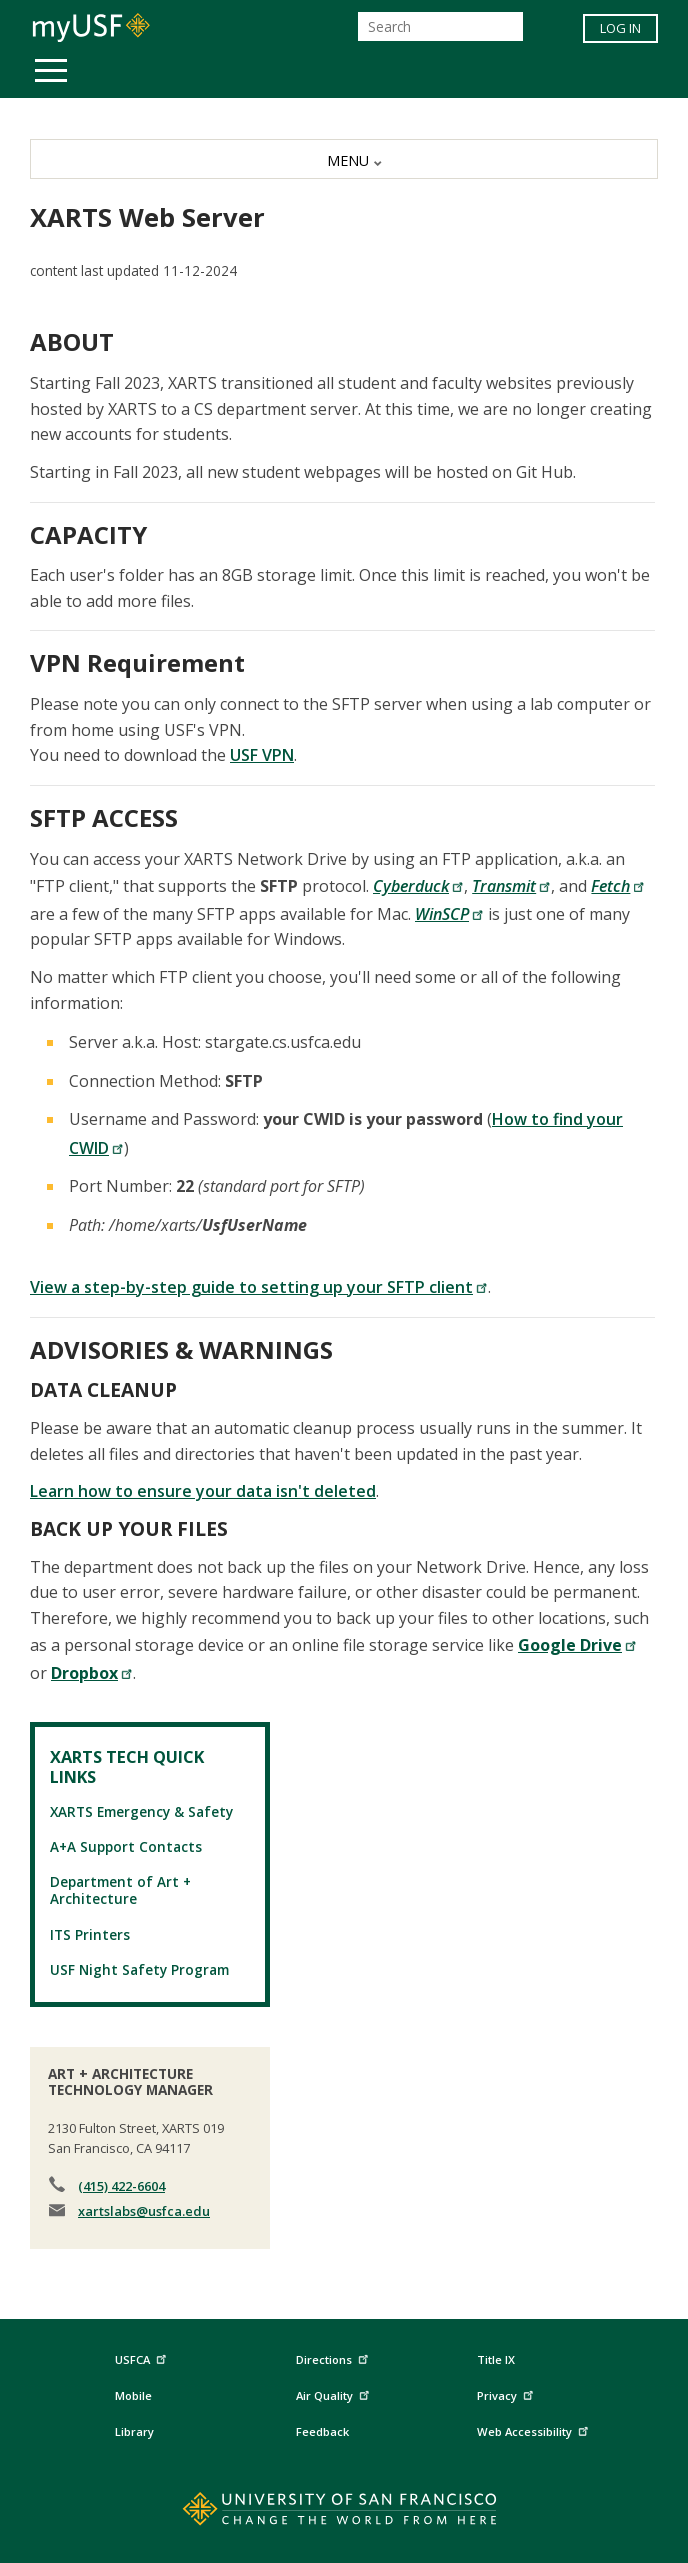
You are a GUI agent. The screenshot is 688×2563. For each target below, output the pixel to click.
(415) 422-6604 (121, 2186)
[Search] (440, 26)
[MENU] (344, 159)
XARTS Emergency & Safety (141, 1811)
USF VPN (262, 755)
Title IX (496, 2359)
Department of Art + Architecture (120, 1890)
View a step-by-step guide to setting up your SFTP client (259, 1287)
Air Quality (335, 2393)
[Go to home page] (344, 2513)
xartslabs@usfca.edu (144, 2211)
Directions (330, 2360)
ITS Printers (90, 1934)
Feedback (322, 2431)
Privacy (507, 2393)
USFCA (143, 2357)
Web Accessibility (535, 2429)
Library (134, 2431)
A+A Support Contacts (126, 1846)
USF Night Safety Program (139, 1969)
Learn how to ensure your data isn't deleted (203, 1491)
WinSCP (449, 914)
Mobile (133, 2395)
